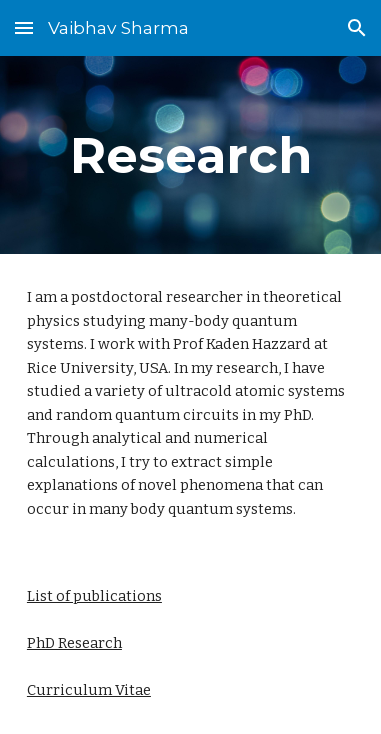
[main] (190, 155)
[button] (24, 27)
